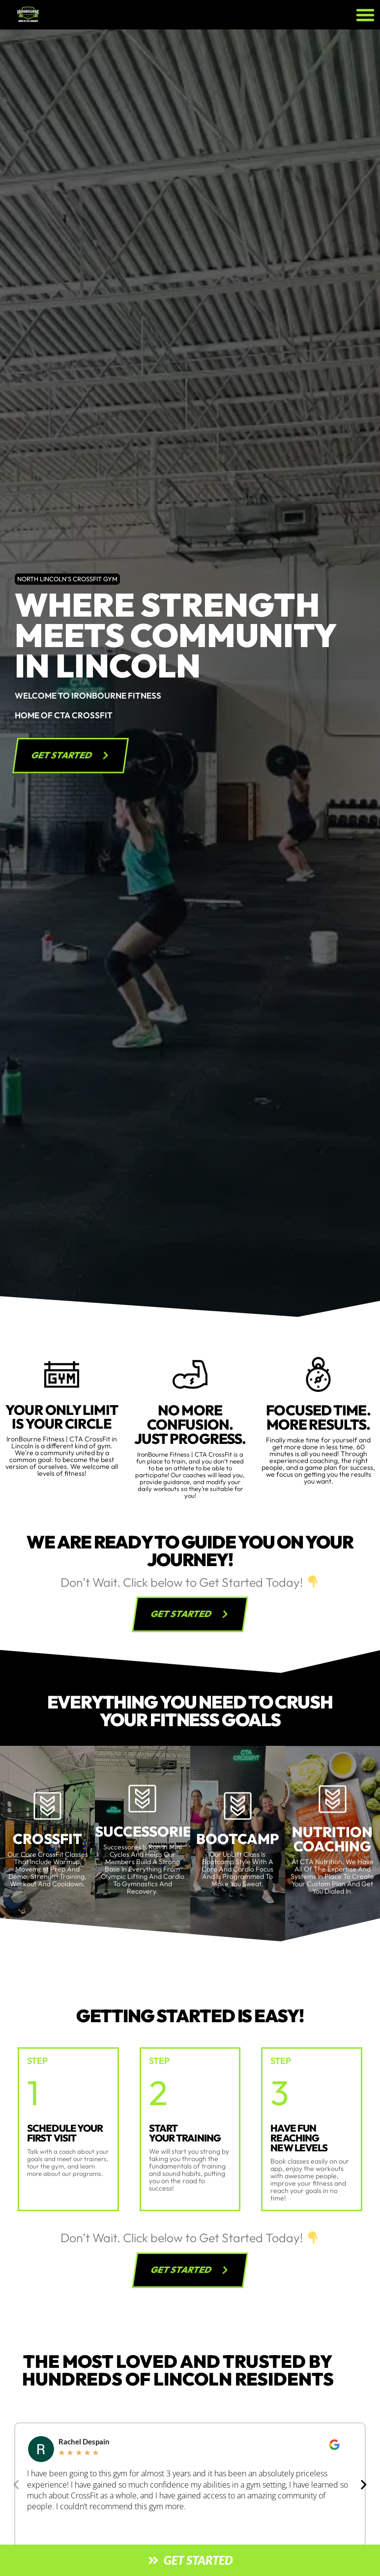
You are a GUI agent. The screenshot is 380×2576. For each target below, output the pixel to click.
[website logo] (66, 15)
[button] (365, 14)
